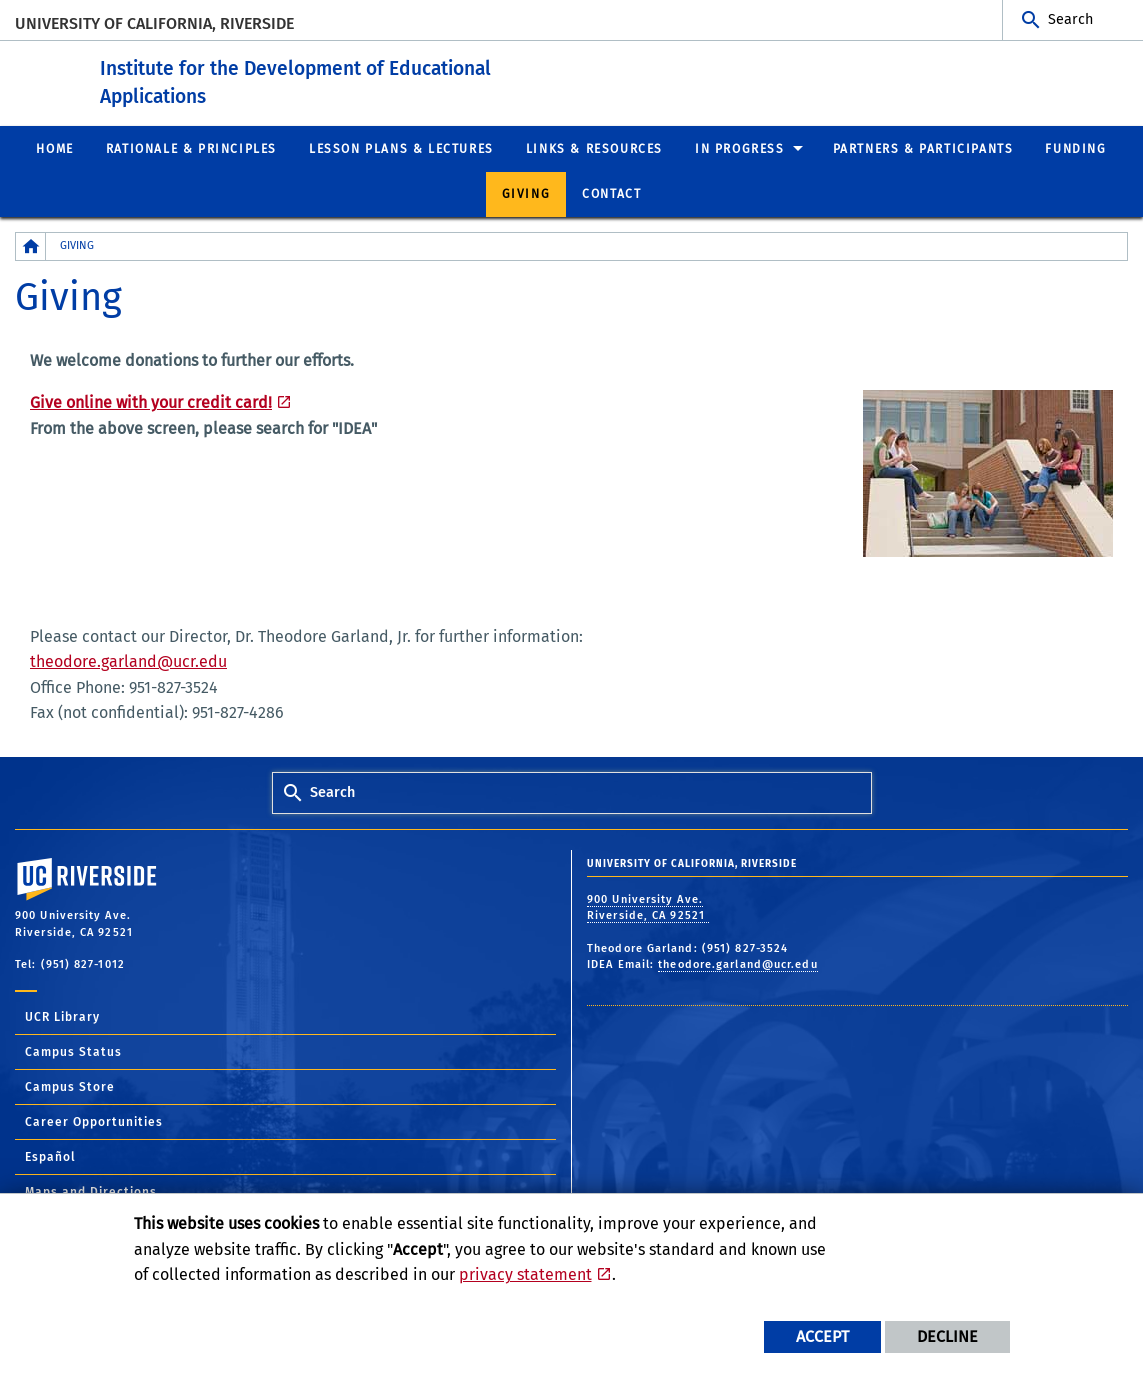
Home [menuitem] (54, 148)
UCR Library (62, 1017)
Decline (947, 1336)
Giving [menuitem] (526, 194)
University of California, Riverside (154, 23)
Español (50, 1157)
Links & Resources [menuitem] (594, 148)
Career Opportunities (94, 1122)
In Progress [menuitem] (740, 148)
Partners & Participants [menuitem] (923, 148)
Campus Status (73, 1052)
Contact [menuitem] (611, 194)
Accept (822, 1336)
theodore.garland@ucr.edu (128, 661)
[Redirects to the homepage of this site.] (31, 246)
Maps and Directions (91, 1192)
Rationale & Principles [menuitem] (191, 148)
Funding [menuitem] (1075, 148)
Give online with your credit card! (151, 402)
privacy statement (525, 1274)
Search (1070, 19)
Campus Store (70, 1087)
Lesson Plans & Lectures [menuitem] (401, 148)
